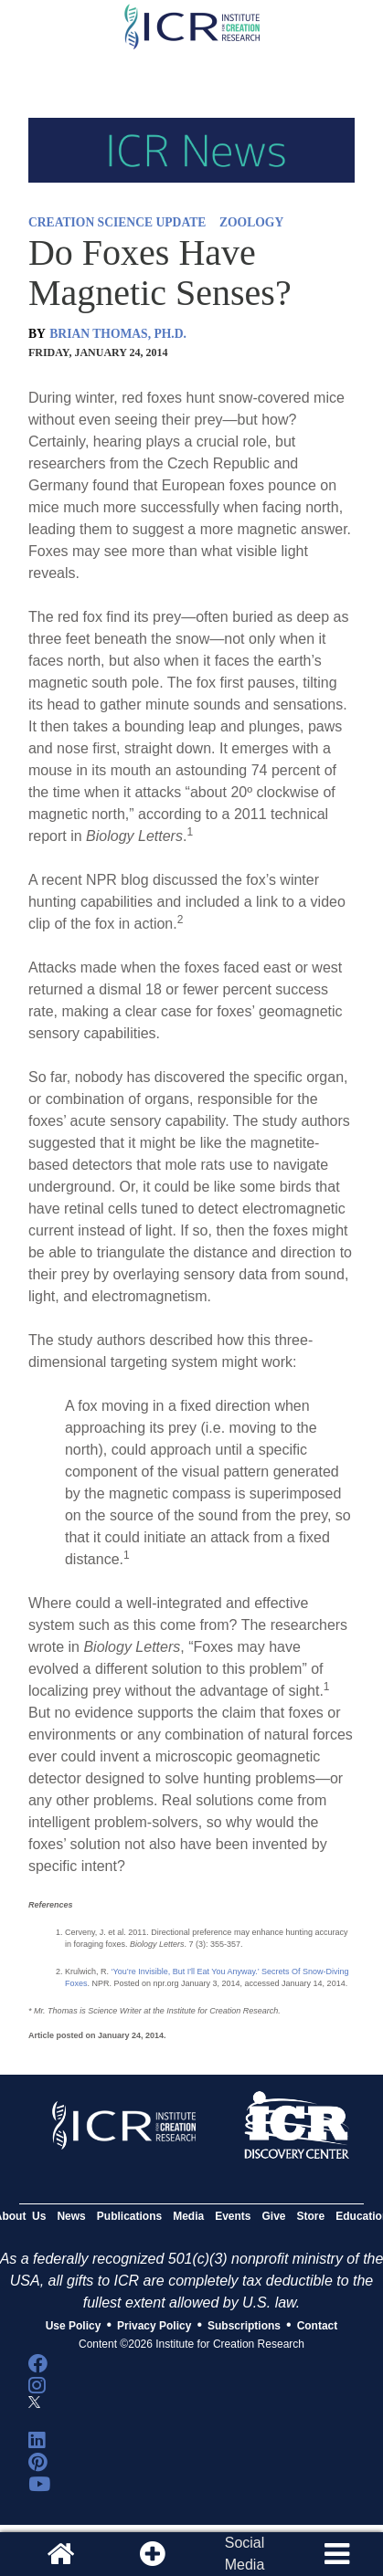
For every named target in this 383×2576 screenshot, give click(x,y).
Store (311, 2216)
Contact (317, 2325)
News (71, 2216)
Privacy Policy (154, 2325)
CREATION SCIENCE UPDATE (117, 222)
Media (188, 2216)
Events (232, 2216)
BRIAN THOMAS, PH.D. (117, 334)
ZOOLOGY (251, 222)
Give (274, 2216)
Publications (129, 2216)
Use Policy (73, 2325)
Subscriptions (244, 2325)
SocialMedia (245, 2553)
